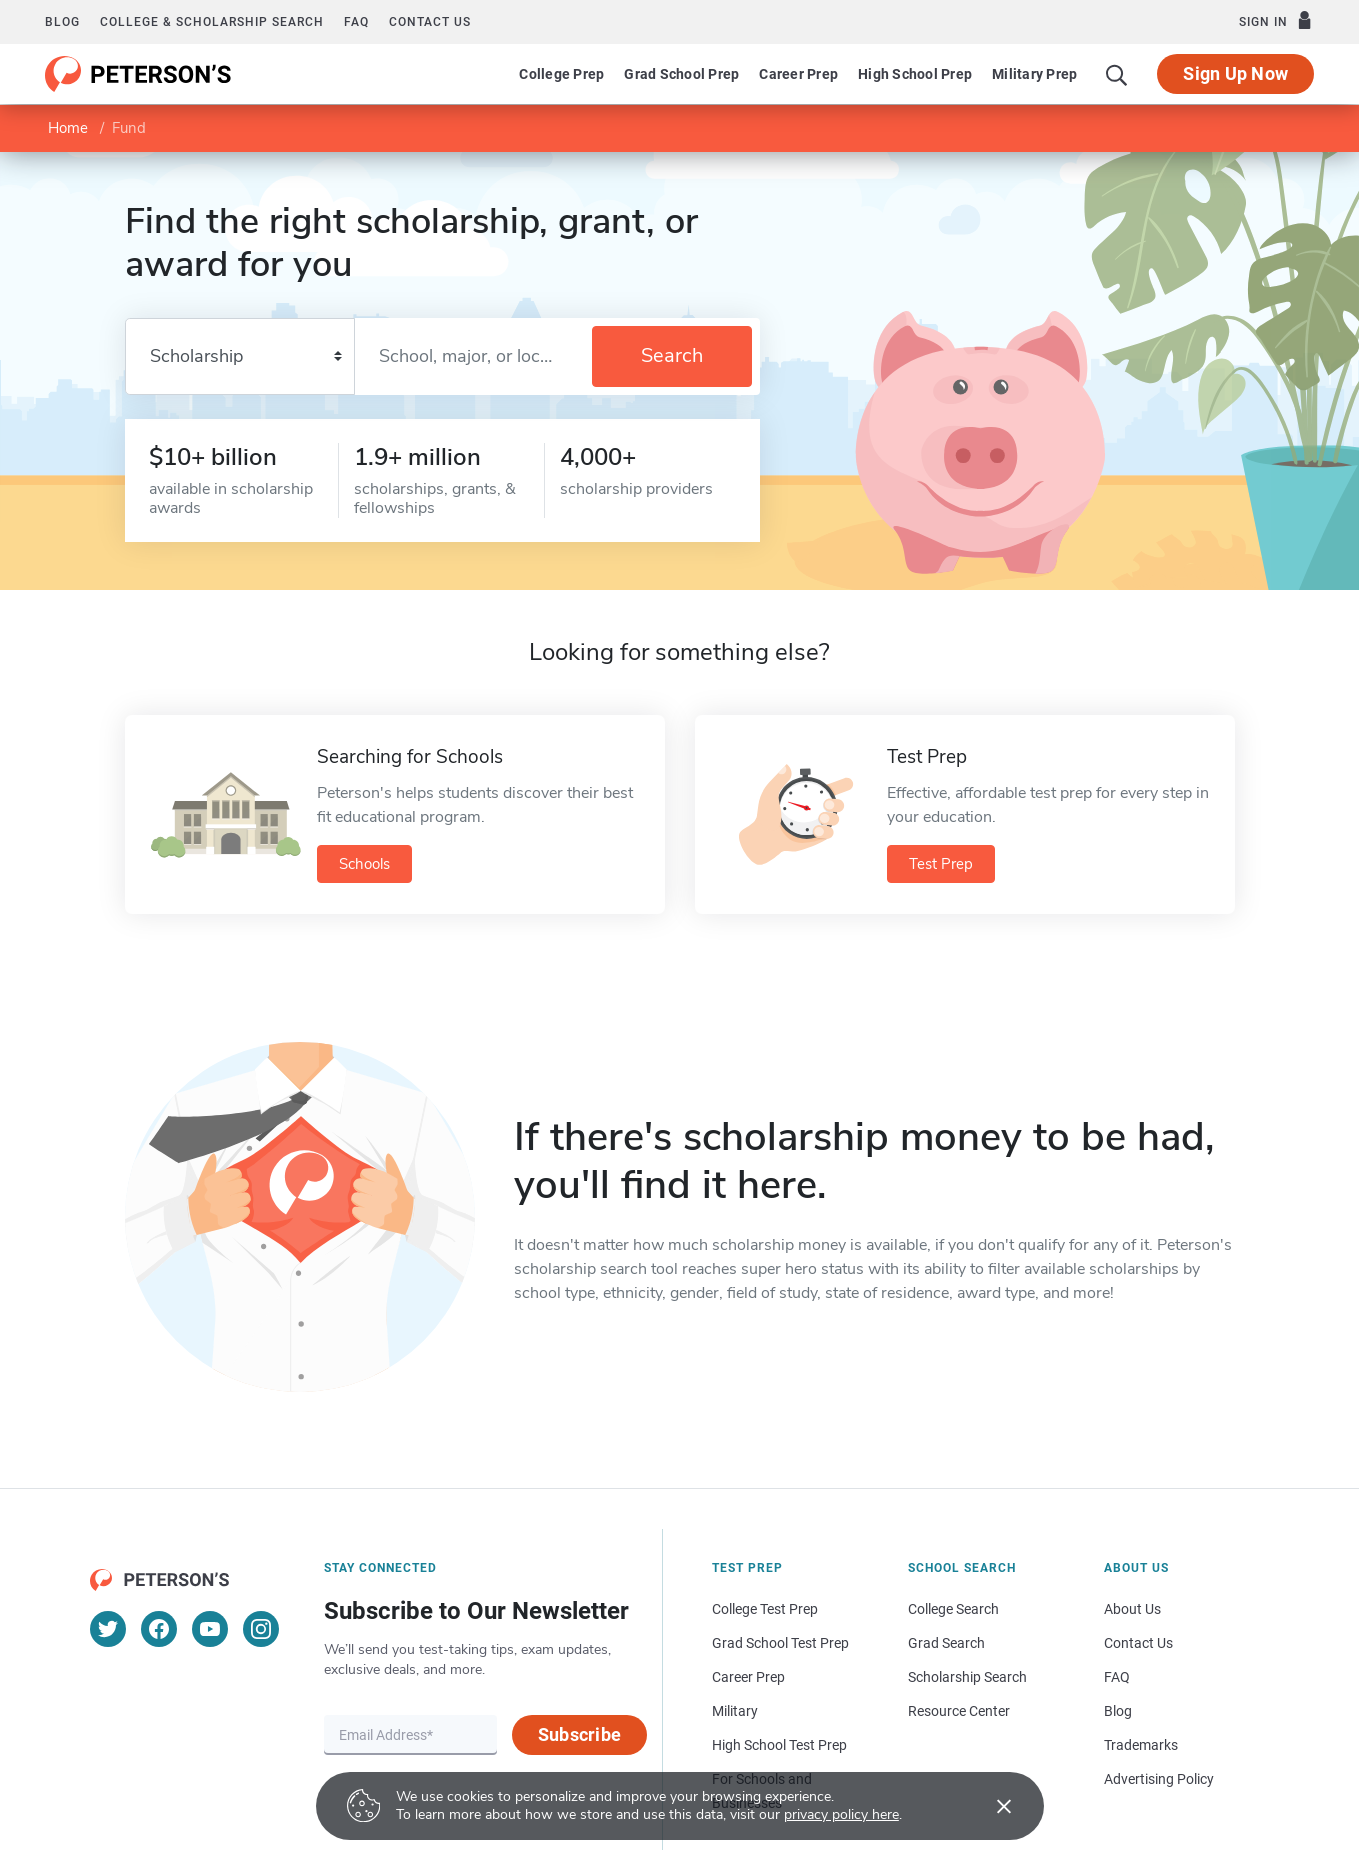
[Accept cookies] (990, 1806)
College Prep (561, 74)
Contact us (430, 22)
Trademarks (1141, 1745)
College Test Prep (765, 1609)
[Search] (1117, 74)
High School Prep (915, 74)
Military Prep (1034, 74)
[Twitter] (108, 1629)
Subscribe (579, 1734)
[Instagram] (261, 1629)
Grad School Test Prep (780, 1643)
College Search (953, 1609)
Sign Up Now (1235, 73)
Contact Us (1138, 1643)
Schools (364, 864)
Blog (62, 22)
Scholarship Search (967, 1677)
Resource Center (959, 1711)
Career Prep (798, 74)
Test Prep (941, 864)
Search (672, 355)
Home (68, 128)
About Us (1132, 1609)
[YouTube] (210, 1629)
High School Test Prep (779, 1745)
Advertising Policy (1159, 1779)
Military (735, 1711)
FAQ (356, 22)
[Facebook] (159, 1629)
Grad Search (946, 1643)
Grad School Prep (681, 74)
